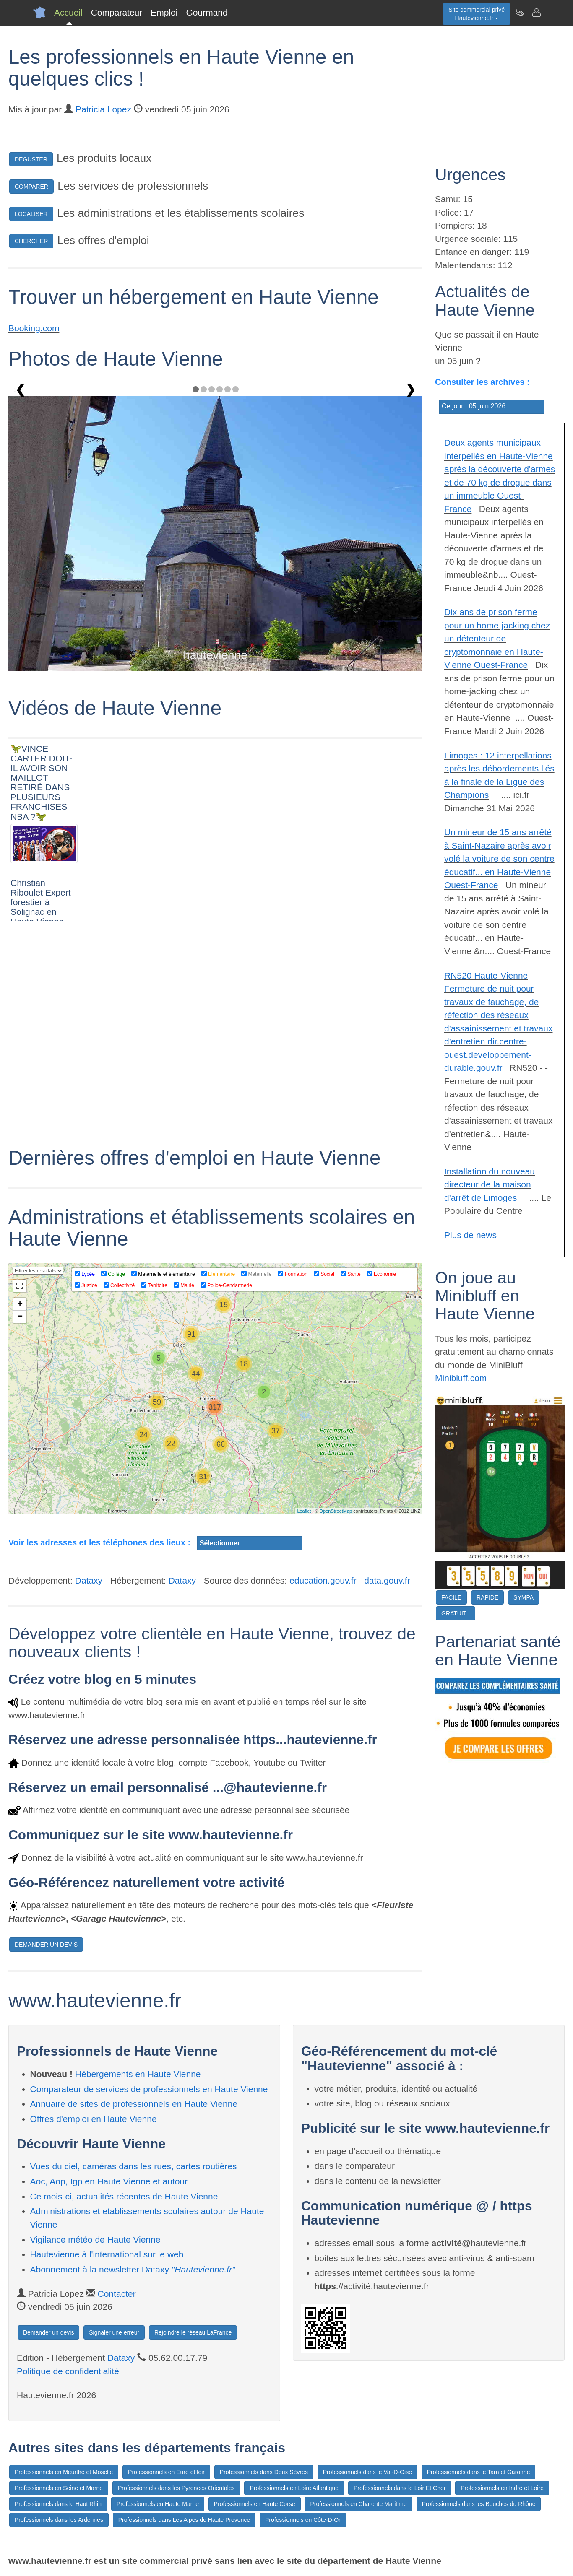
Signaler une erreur (114, 2332)
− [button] (20, 1317)
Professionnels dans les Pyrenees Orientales (176, 2488)
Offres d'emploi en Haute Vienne (93, 2119)
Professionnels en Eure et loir (166, 2472)
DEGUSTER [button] (31, 159)
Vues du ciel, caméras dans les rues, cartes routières (133, 2166)
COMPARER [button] (31, 186)
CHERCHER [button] (31, 241)
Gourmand (206, 12)
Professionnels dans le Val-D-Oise (367, 2472)
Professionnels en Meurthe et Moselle (64, 2472)
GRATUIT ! (455, 1613)
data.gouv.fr (387, 1580)
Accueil (68, 12)
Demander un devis (48, 2332)
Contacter (117, 2293)
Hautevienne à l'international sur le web (107, 2254)
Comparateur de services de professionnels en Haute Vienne (149, 2089)
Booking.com (33, 328)
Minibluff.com (461, 1378)
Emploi (164, 12)
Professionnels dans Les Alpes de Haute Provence (184, 2519)
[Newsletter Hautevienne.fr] (519, 12)
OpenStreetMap (336, 1511)
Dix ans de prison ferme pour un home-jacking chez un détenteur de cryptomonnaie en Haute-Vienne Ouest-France (497, 638)
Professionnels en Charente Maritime (358, 2504)
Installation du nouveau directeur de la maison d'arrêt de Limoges (489, 1184)
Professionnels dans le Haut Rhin (58, 2504)
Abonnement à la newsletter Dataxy (132, 2269)
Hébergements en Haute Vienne (138, 2074)
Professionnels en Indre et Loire (502, 2488)
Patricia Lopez (103, 109)
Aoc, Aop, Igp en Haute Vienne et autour (109, 2181)
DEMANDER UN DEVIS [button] (46, 1944)
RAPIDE (487, 1597)
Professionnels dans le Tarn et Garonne (478, 2472)
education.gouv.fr (323, 1580)
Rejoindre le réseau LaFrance (193, 2332)
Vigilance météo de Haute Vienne (95, 2239)
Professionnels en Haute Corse (254, 2504)
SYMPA (523, 1597)
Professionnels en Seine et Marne (59, 2488)
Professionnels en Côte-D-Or (303, 2519)
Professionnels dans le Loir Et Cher (399, 2488)
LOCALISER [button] (31, 213)
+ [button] (20, 1304)
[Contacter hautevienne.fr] (536, 12)
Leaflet (304, 1511)
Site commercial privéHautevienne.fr (476, 13)
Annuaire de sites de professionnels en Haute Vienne (134, 2104)
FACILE (451, 1597)
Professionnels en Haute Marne (158, 2504)
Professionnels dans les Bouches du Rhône (479, 2504)
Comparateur (117, 12)
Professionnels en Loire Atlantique (294, 2488)
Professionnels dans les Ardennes (59, 2519)
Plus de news (470, 1235)
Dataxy (88, 1580)
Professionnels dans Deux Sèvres (264, 2472)
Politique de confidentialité (68, 2371)
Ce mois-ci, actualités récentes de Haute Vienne (124, 2196)
